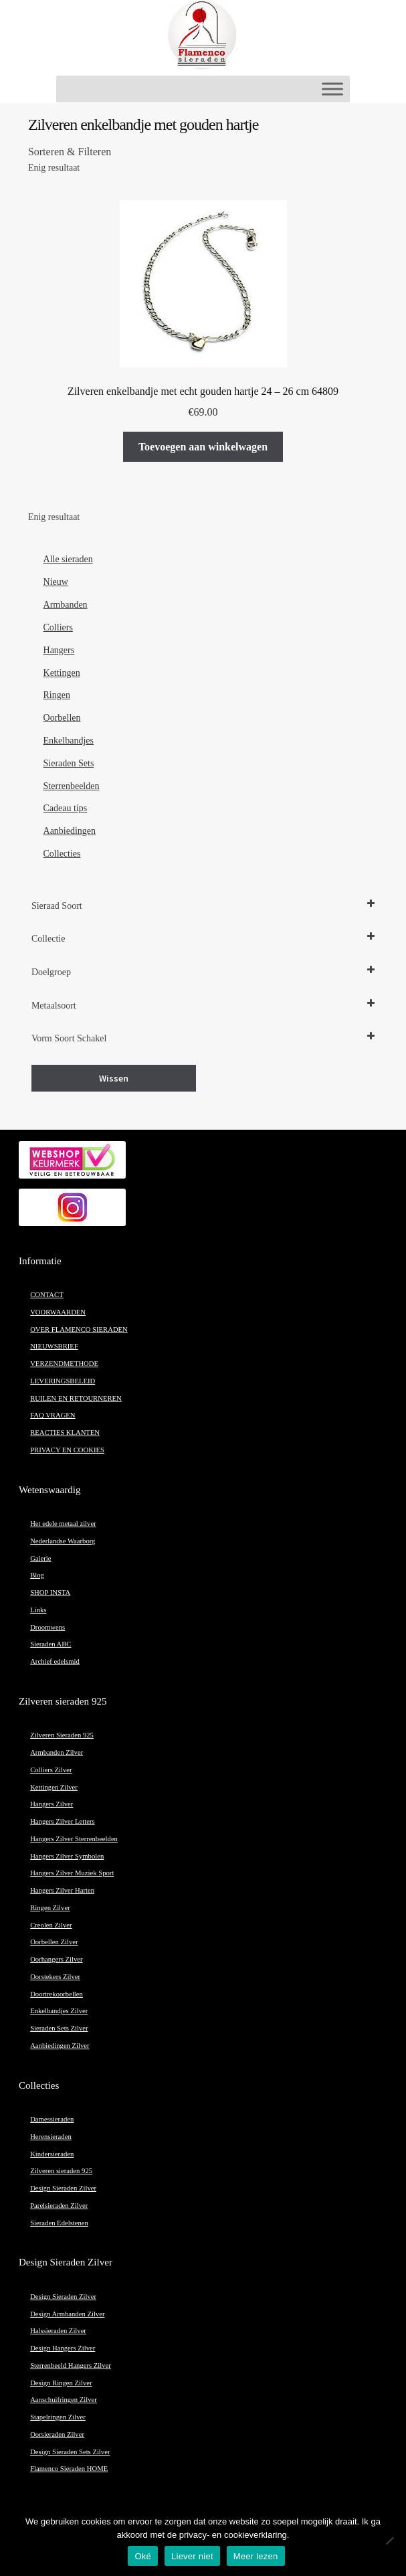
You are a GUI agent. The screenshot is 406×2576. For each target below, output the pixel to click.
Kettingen (61, 673)
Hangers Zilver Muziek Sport (72, 1873)
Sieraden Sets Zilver (59, 2028)
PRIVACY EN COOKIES (67, 1450)
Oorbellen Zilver (54, 1942)
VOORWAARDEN (58, 1312)
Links (38, 1610)
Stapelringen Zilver (58, 2417)
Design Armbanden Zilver (67, 2314)
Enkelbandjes (68, 741)
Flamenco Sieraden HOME (69, 2468)
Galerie (40, 1558)
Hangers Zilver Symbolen (67, 1856)
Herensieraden (51, 2136)
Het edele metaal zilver (63, 1523)
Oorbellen (62, 718)
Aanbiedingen (69, 831)
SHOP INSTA (50, 1592)
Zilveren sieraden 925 (61, 2170)
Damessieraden (52, 2119)
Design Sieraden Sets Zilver (70, 2452)
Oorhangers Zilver (56, 1959)
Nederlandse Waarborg (62, 1541)
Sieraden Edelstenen (59, 2223)
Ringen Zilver (50, 1907)
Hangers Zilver (51, 1804)
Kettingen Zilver (54, 1787)
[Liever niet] (389, 2540)
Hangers (59, 650)
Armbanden (65, 605)
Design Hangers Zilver (62, 2348)
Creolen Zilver (51, 1925)
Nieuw (55, 582)
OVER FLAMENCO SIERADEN (79, 1329)
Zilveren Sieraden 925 (62, 1735)
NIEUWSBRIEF (54, 1346)
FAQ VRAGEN (52, 1415)
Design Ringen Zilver (61, 2383)
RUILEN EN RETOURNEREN (76, 1398)
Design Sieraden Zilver (63, 2188)
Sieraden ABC (50, 1644)
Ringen (56, 695)
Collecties (62, 854)
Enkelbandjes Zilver (59, 2010)
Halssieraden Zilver (58, 2330)
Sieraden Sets (68, 763)
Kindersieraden (52, 2154)
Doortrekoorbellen (56, 1994)
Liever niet (192, 2556)
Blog (37, 1575)
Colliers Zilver (51, 1770)
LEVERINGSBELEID (62, 1381)
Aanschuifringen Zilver (63, 2399)
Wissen (113, 1078)
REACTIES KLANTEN (65, 1432)
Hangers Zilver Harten (62, 1890)
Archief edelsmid (55, 1661)
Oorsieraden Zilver (57, 2434)
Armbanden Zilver (56, 1752)
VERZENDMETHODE (64, 1363)
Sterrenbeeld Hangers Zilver (70, 2365)
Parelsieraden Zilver (59, 2205)
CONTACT (46, 1294)
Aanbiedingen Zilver (59, 2045)
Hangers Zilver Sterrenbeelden (74, 1838)
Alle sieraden (68, 559)
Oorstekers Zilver (55, 1976)
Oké (142, 2556)
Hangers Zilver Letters (62, 1821)
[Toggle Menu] (332, 88)
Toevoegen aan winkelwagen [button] (203, 446)
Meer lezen (255, 2556)
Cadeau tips (65, 808)
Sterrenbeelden (71, 786)
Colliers (58, 627)
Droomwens (47, 1627)
